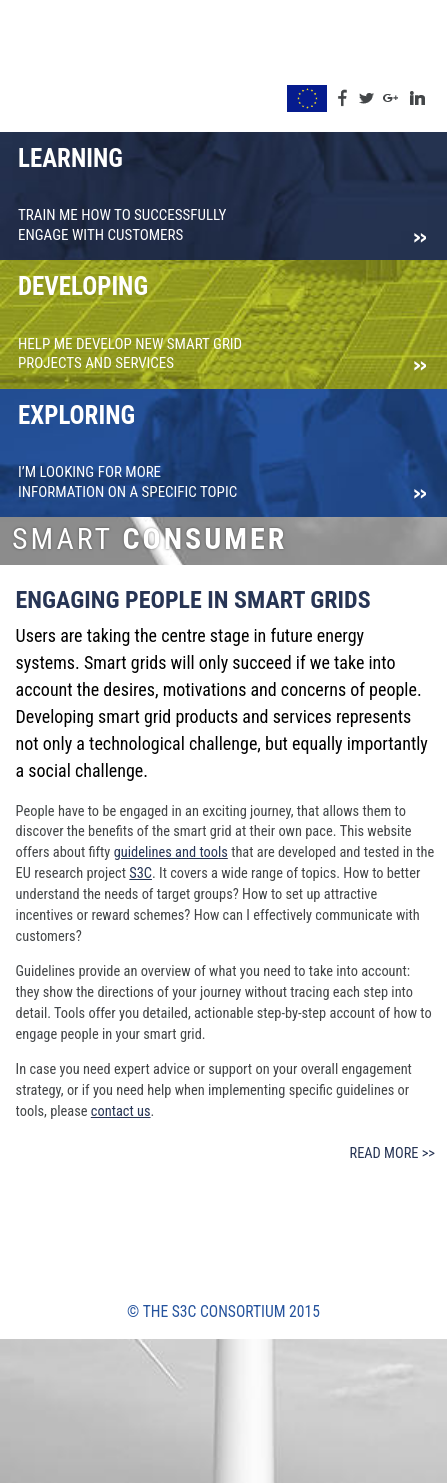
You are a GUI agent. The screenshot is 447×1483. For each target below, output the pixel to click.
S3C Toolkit (59, 68)
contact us (121, 1111)
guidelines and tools (171, 852)
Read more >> (392, 1153)
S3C (140, 873)
